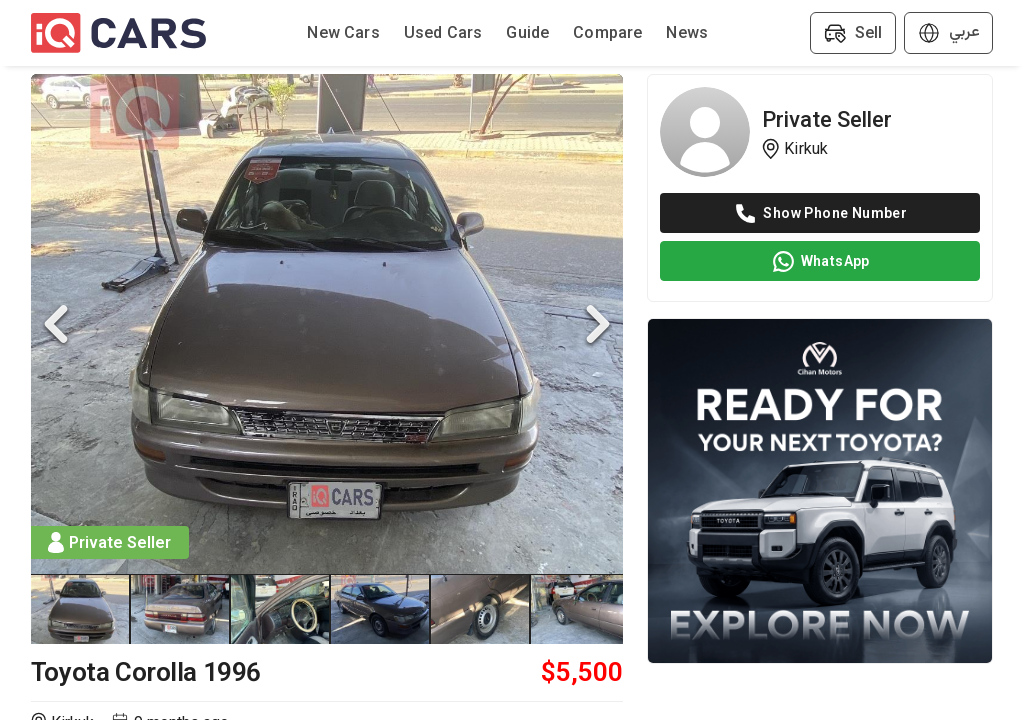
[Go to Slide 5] (481, 609)
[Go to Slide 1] (81, 609)
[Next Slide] (598, 324)
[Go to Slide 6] (581, 609)
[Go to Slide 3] (281, 609)
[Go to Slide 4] (381, 609)
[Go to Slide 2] (181, 609)
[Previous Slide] (56, 324)
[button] (327, 324)
